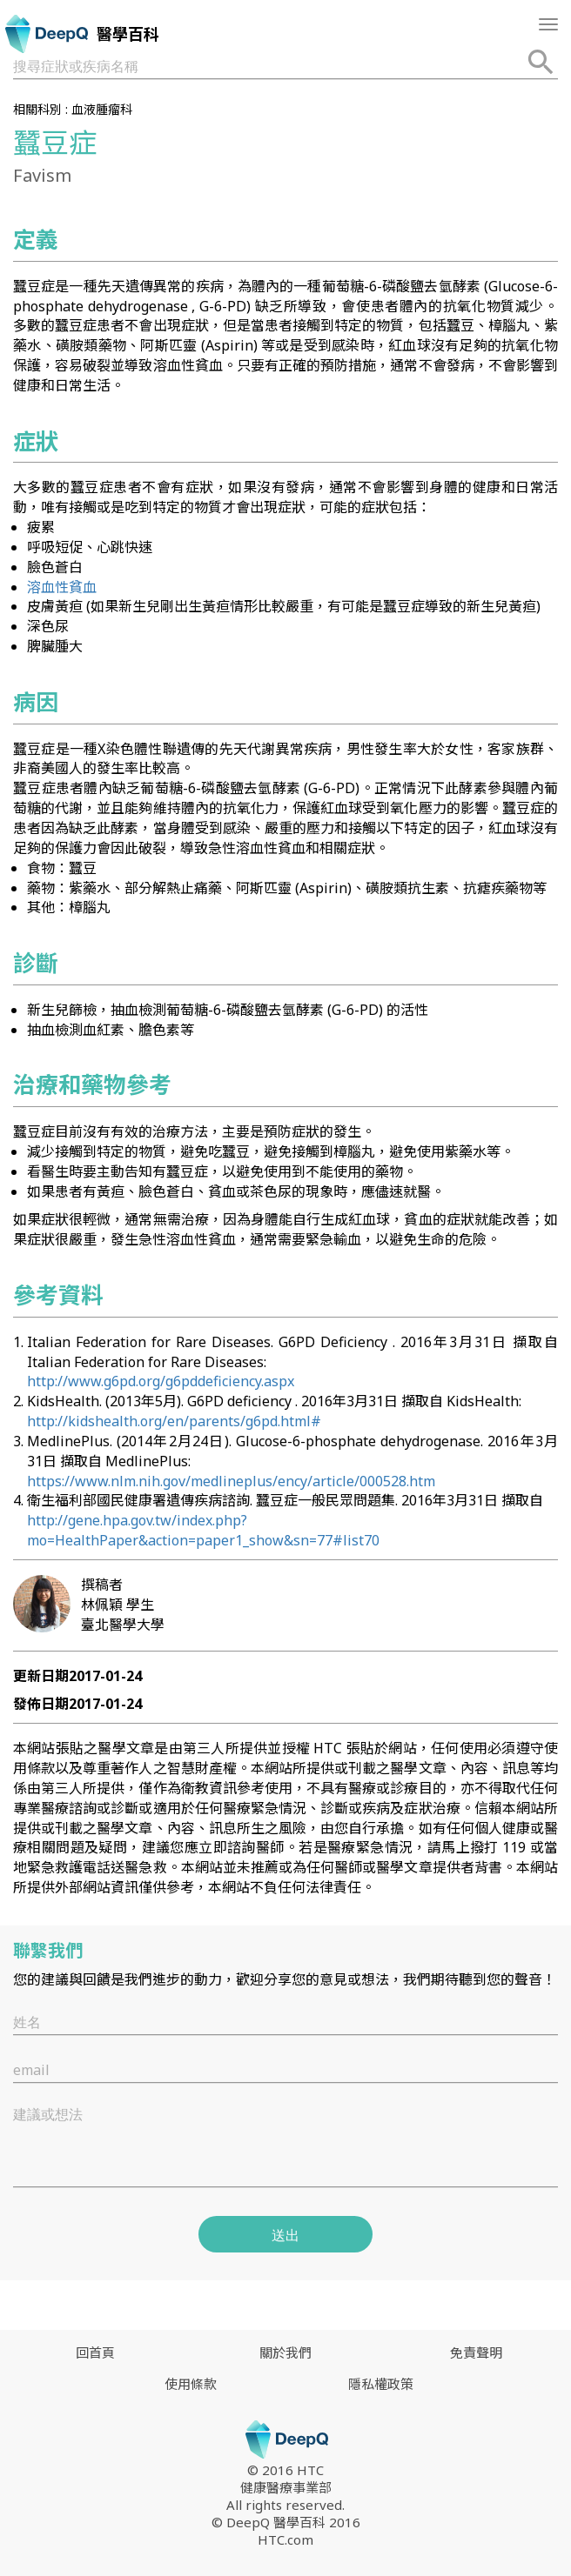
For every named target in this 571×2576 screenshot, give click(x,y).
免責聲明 (476, 2352)
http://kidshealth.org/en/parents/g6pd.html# (174, 1421)
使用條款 (191, 2383)
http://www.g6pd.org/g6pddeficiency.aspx (160, 1381)
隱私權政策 (380, 2383)
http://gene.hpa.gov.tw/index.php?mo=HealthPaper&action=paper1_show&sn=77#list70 (203, 1530)
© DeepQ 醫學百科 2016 (286, 2522)
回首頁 (95, 2352)
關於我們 (285, 2352)
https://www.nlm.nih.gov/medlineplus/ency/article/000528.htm (231, 1481)
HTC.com (285, 2539)
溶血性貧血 (62, 587)
